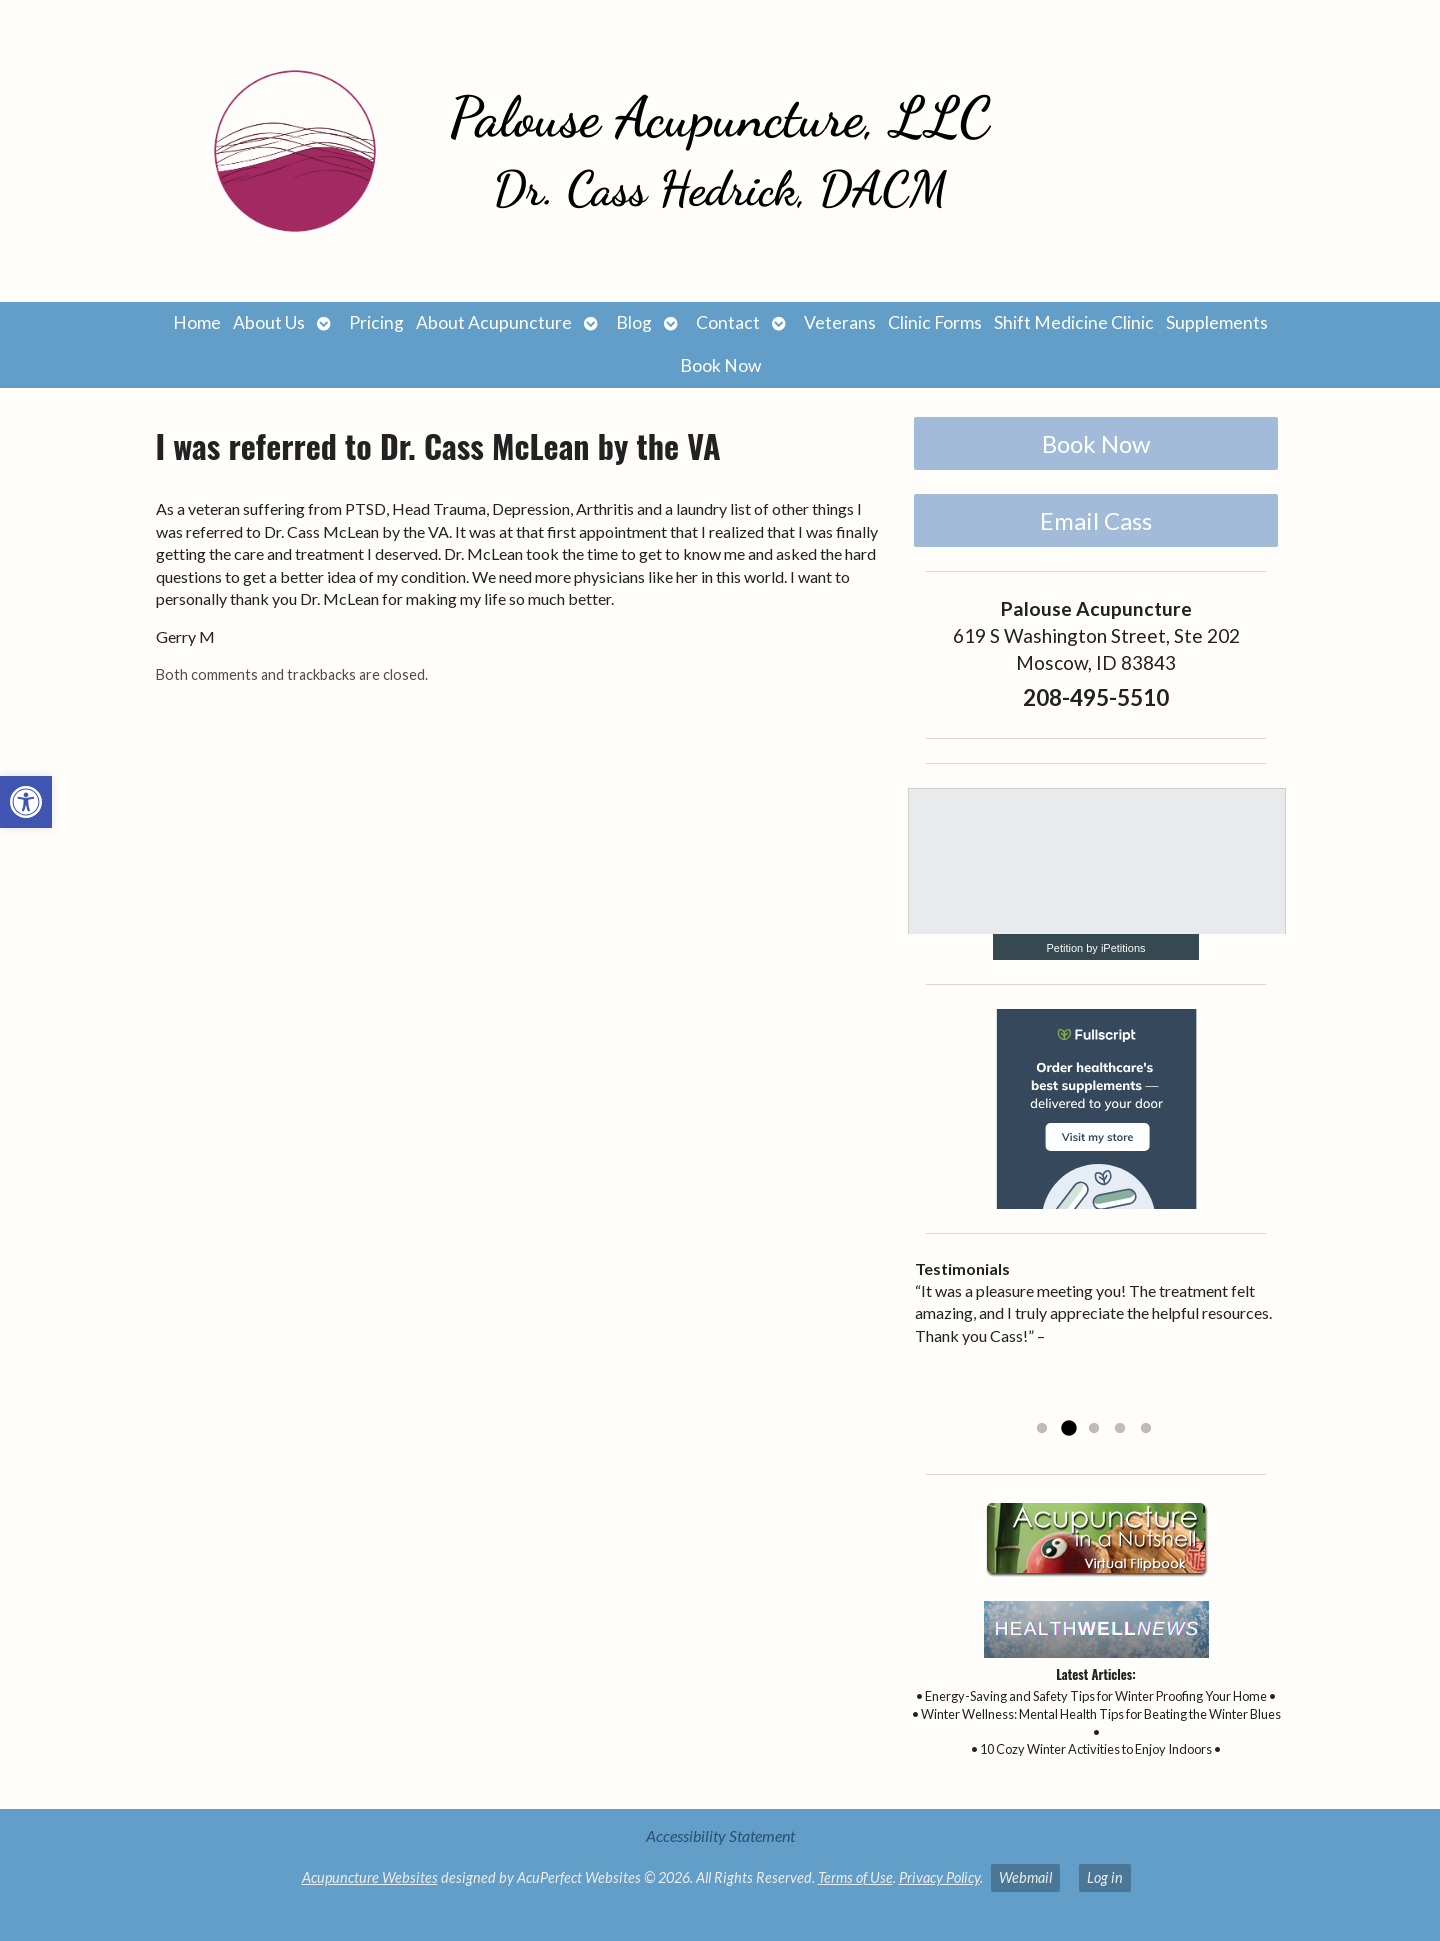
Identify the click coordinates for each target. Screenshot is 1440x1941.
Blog (634, 322)
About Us (269, 322)
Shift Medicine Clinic (1074, 322)
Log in (1105, 1877)
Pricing (376, 322)
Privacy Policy (939, 1877)
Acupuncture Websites (370, 1877)
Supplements (1217, 322)
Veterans (840, 322)
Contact (728, 322)
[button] (26, 802)
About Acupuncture (494, 322)
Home (197, 322)
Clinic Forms (935, 322)
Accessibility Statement (720, 1835)
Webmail (1025, 1877)
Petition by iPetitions (1095, 948)
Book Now (720, 365)
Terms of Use (855, 1877)
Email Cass (1096, 520)
